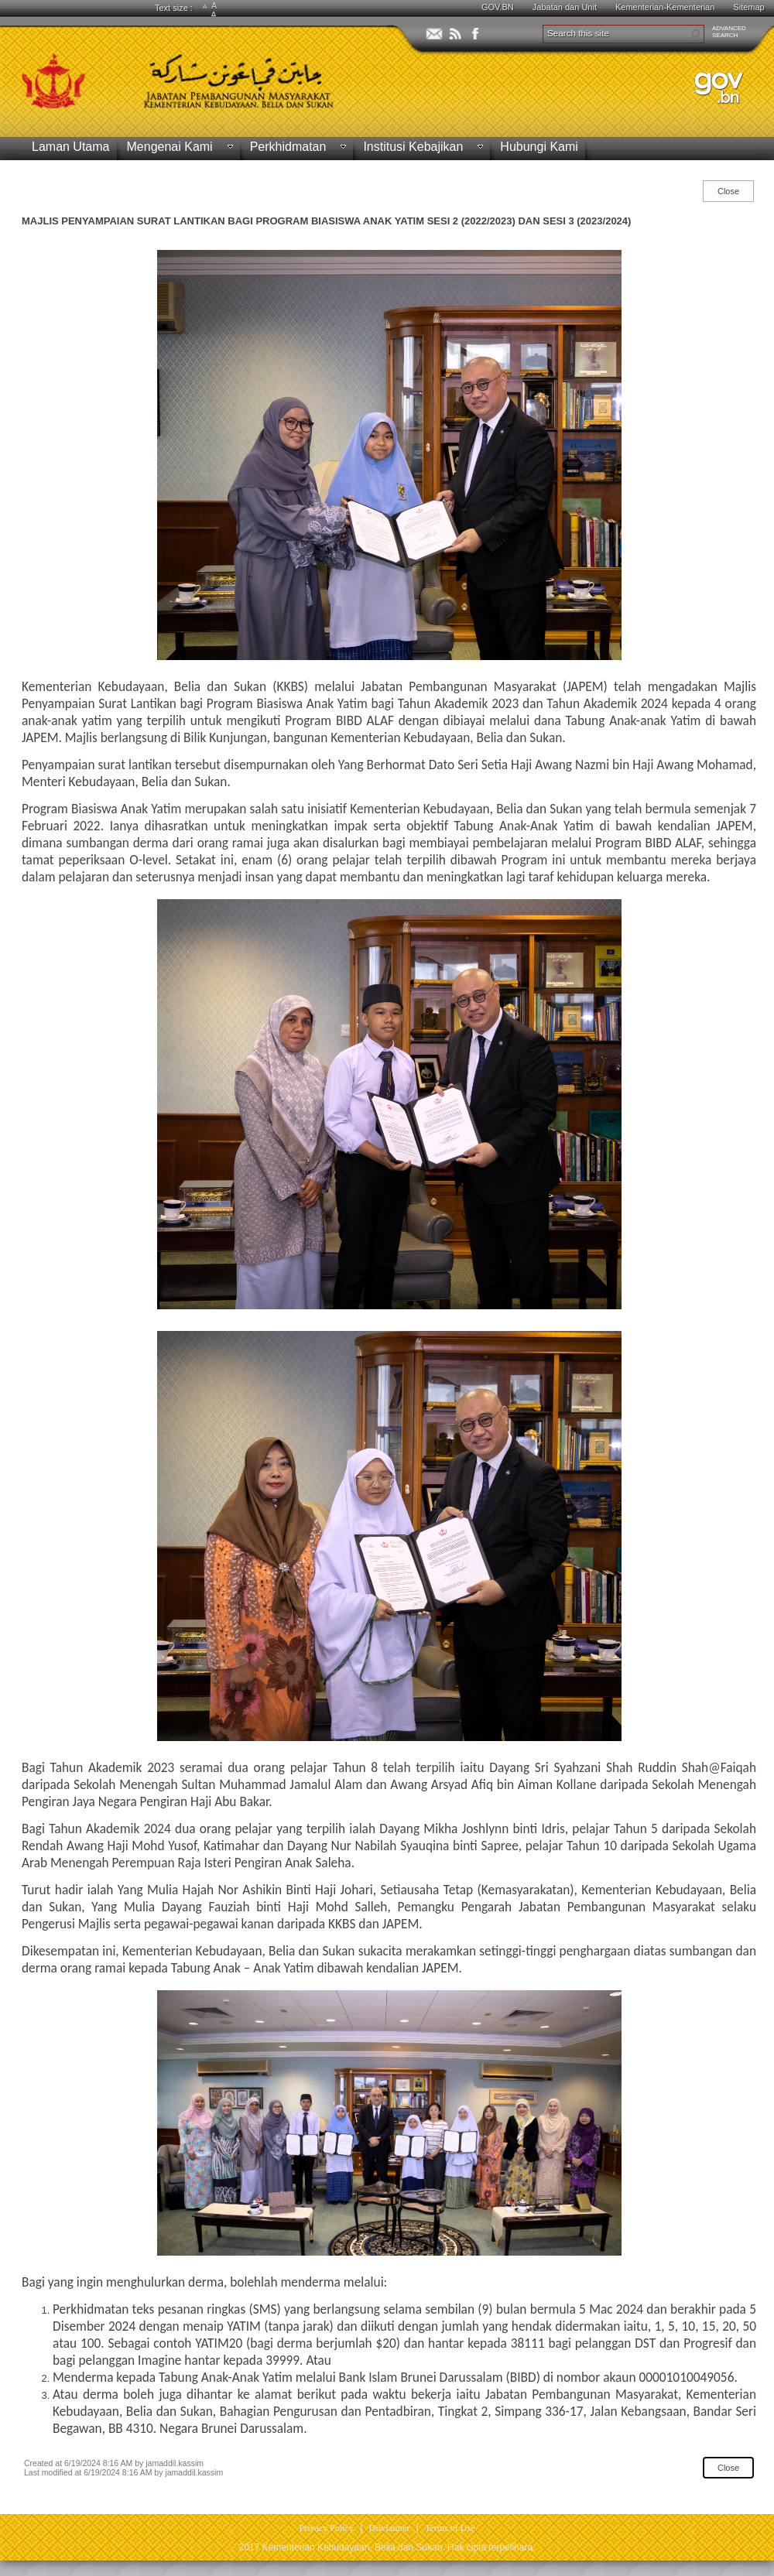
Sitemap (748, 7)
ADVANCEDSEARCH (729, 32)
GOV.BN (497, 7)
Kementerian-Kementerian (664, 7)
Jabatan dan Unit (565, 7)
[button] (695, 34)
